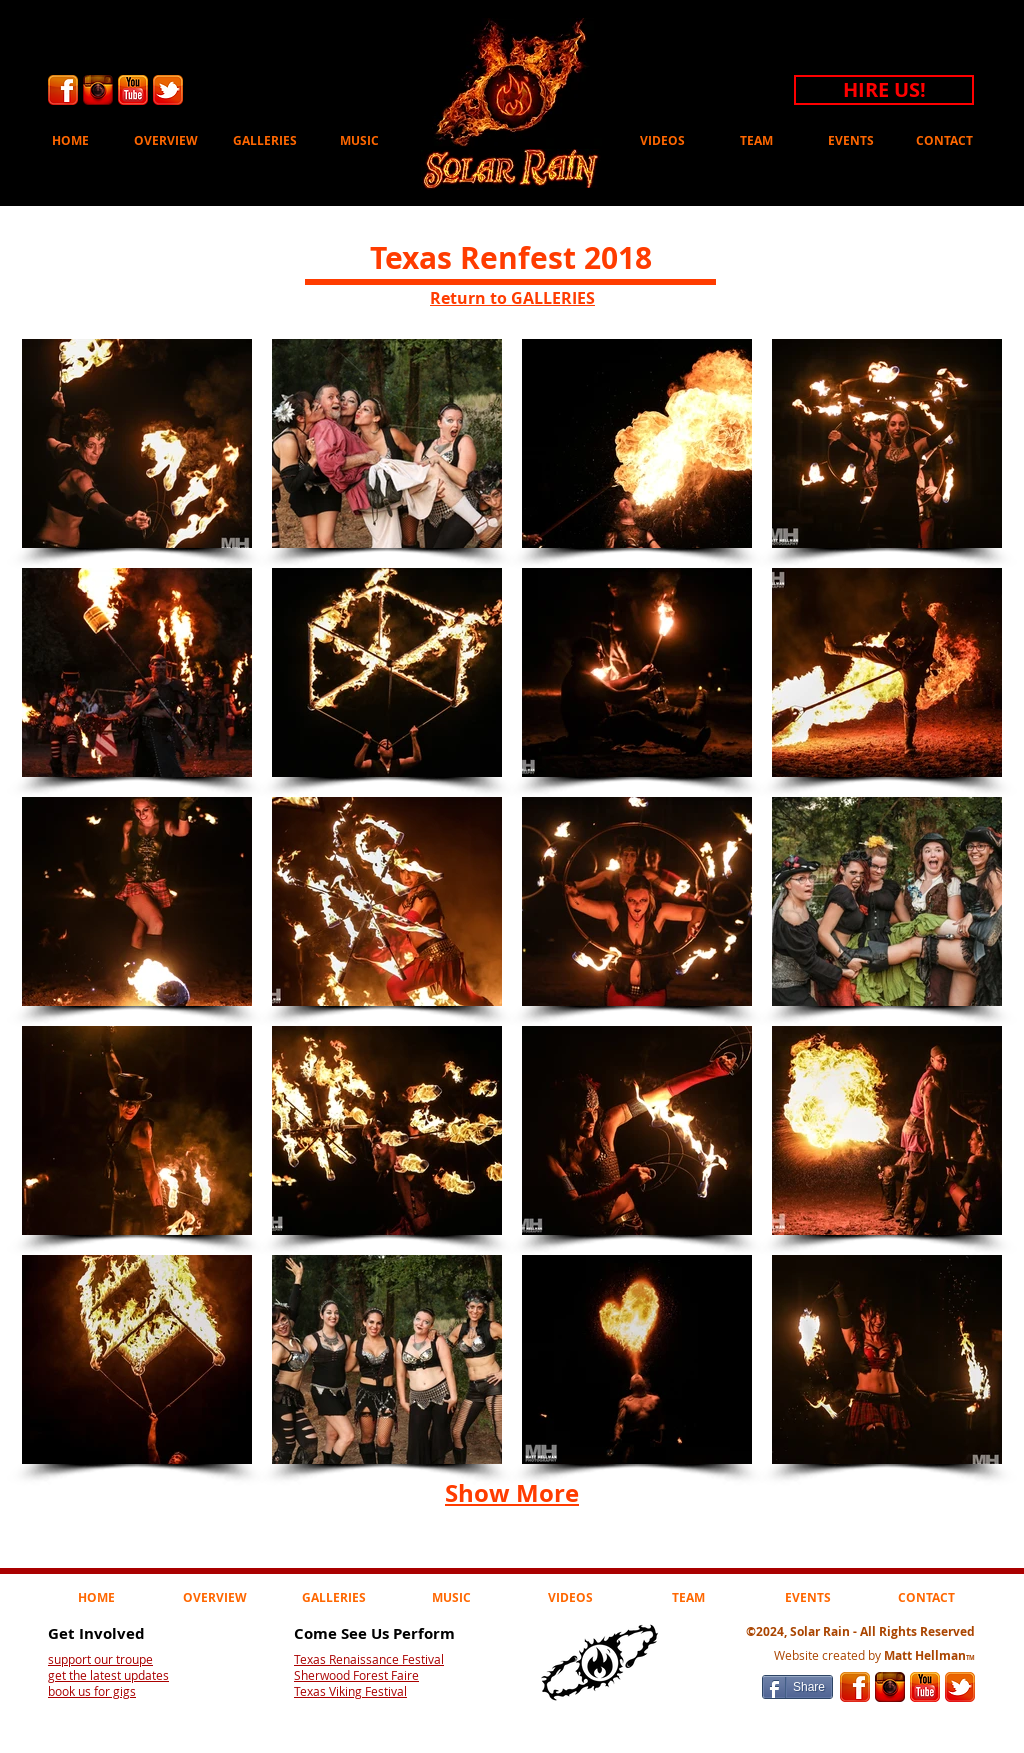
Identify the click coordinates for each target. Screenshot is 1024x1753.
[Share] (797, 1687)
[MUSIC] (359, 141)
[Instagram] (98, 90)
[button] (137, 443)
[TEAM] (756, 141)
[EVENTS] (850, 141)
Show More (512, 1493)
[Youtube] (133, 90)
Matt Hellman (929, 1655)
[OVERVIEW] (165, 141)
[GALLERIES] (264, 141)
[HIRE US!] (884, 90)
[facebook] (63, 90)
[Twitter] (168, 90)
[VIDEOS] (662, 141)
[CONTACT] (944, 141)
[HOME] (70, 141)
